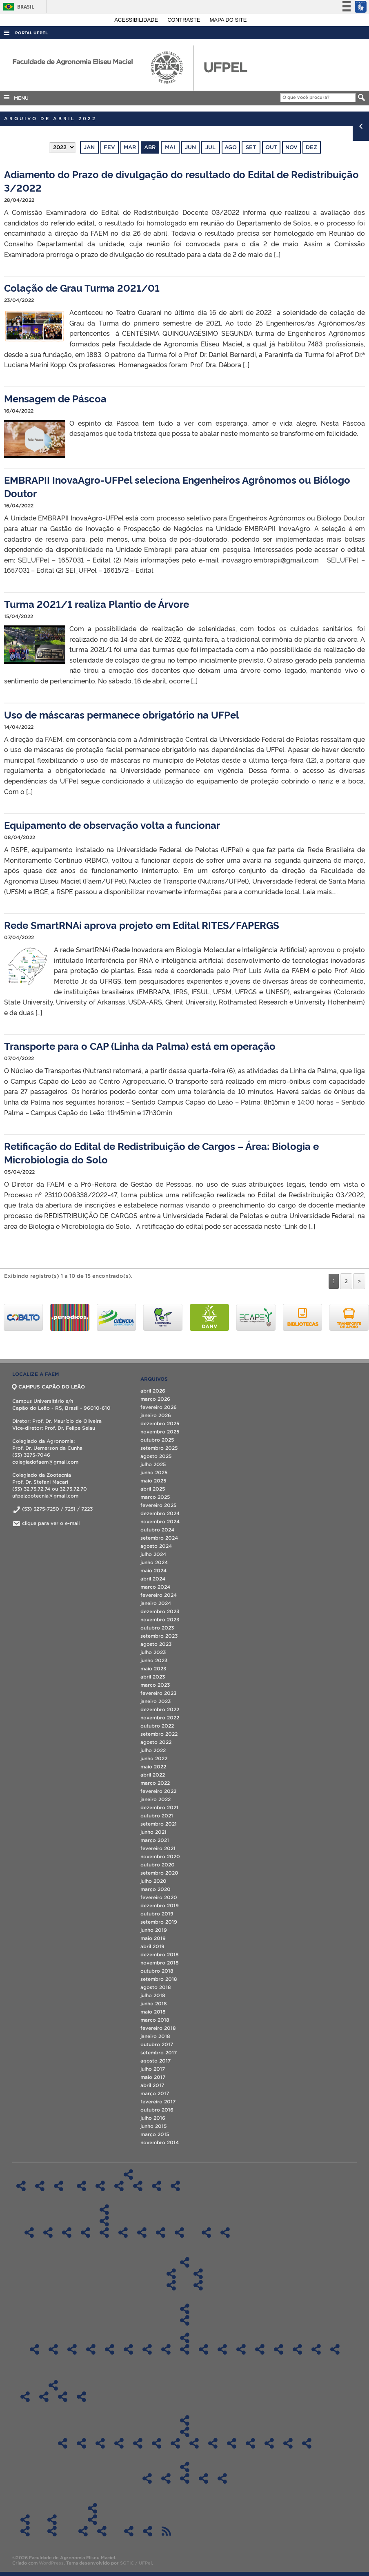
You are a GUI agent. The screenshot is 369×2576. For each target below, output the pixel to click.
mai (170, 147)
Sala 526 (147, 2349)
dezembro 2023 (159, 1611)
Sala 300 (72, 2349)
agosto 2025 (155, 1456)
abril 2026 (152, 1390)
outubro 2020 (157, 1864)
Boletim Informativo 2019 (44, 2396)
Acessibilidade (137, 20)
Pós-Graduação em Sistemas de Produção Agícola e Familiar (142, 2232)
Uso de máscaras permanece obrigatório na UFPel (121, 714)
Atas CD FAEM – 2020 (156, 2443)
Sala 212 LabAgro (260, 2349)
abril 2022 (152, 1774)
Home (21, 2186)
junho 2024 (154, 1562)
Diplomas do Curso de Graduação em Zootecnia (198, 2285)
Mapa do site (228, 20)
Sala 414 (109, 2349)
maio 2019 (153, 1938)
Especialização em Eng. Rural (179, 2232)
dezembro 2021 (159, 1807)
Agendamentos (185, 2338)
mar (130, 147)
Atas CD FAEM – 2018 (194, 2443)
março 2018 (154, 2019)
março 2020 (155, 1889)
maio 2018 (153, 2011)
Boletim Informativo (53, 2385)
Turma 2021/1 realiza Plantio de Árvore (96, 603)
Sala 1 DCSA (222, 2349)
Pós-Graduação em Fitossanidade (104, 2232)
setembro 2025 (159, 1448)
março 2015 (154, 2134)
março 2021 (154, 1840)
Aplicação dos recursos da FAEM (184, 2467)
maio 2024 (153, 1570)
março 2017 (154, 2093)
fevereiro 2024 (158, 1595)
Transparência (184, 2420)
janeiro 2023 (155, 1701)
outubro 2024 (157, 1529)
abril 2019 (152, 1946)
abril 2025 (152, 1488)
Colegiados (184, 2262)
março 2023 (155, 1685)
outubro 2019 (156, 1913)
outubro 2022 (157, 1725)
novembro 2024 (160, 1521)
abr (150, 147)
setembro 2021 (158, 1823)
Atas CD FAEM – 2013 (288, 2443)
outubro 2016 (156, 2109)
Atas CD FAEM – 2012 (306, 2443)
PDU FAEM (147, 2531)
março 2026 (155, 1399)
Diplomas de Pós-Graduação (104, 2221)
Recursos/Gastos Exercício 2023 (203, 2478)
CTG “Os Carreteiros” (92, 2508)
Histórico (39, 2186)
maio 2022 (153, 1766)
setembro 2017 (158, 2052)
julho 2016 (152, 2118)
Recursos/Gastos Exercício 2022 (184, 2478)
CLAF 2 (297, 2349)
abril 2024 (152, 1578)
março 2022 (155, 1783)
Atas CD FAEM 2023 (100, 2443)
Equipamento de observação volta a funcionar (112, 824)
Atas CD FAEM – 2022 (119, 2443)
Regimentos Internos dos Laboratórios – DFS (119, 2186)
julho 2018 (152, 1995)
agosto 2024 (156, 1546)
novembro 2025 (159, 1431)
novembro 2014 (159, 2142)
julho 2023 (153, 1652)
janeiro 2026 (155, 1415)
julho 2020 (153, 1881)
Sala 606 (184, 2349)
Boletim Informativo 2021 (81, 2396)
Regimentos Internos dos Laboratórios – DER (156, 2186)
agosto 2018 (155, 1987)
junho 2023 (153, 1660)
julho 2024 (153, 1554)
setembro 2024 (159, 1537)
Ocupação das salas (184, 2320)
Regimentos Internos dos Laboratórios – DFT (100, 2186)
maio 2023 (153, 1668)
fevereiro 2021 (158, 1848)
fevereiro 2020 (158, 1897)
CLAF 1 (278, 2349)
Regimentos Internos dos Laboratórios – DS (137, 2186)
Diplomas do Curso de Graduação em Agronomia (171, 2285)
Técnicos (225, 2232)
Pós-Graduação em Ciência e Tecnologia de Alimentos (48, 2232)
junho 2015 (153, 2126)
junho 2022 (153, 1758)
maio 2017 (152, 2077)
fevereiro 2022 (158, 1791)
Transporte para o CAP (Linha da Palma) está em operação (140, 1045)
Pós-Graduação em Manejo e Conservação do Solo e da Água (123, 2232)
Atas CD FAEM (185, 2432)
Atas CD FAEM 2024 (81, 2443)
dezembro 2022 (159, 1709)
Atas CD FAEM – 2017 (213, 2443)
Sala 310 (91, 2349)
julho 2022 (153, 1750)
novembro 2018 (159, 1962)
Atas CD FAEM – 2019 (175, 2443)
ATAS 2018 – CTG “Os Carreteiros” (83, 2531)
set (251, 147)
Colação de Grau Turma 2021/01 (82, 287)
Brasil (17, 6)
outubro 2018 (156, 1970)
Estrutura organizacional (58, 2186)
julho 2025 (153, 1464)
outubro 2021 (156, 1815)
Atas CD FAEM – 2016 (231, 2443)
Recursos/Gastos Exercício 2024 (222, 2478)
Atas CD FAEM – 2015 (250, 2443)
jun (190, 147)
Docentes (206, 2232)
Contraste (184, 20)
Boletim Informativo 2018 (25, 2396)
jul (210, 147)
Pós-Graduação (104, 2209)
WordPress (51, 2562)
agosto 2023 (155, 1644)
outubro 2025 (157, 1439)
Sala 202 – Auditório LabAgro (241, 2349)
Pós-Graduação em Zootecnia (160, 2232)
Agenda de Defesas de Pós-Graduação (128, 2531)
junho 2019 (153, 1930)
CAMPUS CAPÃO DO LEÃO (48, 1386)
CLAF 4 (335, 2349)
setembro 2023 (159, 1635)
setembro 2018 (158, 1979)
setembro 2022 (159, 1734)
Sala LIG (34, 2349)
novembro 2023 (159, 1619)
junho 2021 (153, 1832)
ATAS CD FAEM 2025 (62, 2443)
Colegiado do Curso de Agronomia (171, 2273)
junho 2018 (153, 2003)
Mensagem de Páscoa (55, 398)
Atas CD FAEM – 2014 (269, 2443)
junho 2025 (153, 1472)
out (271, 147)
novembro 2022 (159, 1717)
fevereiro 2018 (158, 2028)
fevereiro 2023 (158, 1693)
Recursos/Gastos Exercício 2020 (147, 2478)
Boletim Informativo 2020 (62, 2396)
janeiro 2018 (155, 2036)
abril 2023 (152, 1676)
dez (311, 147)
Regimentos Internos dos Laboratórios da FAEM (128, 2174)
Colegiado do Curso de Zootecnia (198, 2273)
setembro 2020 (159, 1872)
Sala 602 (166, 2349)
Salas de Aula (184, 2309)
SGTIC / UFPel (136, 2562)
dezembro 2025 (159, 1423)
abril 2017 (152, 2085)
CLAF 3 (316, 2349)
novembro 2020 (160, 1856)
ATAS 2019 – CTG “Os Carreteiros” (102, 2531)
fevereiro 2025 (158, 1505)
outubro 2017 (156, 2044)
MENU (15, 97)
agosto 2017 (155, 2060)
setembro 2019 (158, 1921)
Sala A (53, 2349)
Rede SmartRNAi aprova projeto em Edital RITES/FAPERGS (141, 924)
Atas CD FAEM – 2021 (137, 2443)
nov (291, 147)
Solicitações (25, 2519)
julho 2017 (152, 2069)
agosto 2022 (155, 1742)
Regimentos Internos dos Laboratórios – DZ (175, 2186)
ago (231, 147)
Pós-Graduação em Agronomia (29, 2232)
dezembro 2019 (159, 1905)
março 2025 (155, 1497)
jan (89, 147)
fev (109, 147)
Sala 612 (203, 2349)
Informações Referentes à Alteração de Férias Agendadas (25, 2531)
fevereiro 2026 (158, 1407)
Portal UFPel (31, 33)
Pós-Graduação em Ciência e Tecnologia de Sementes (85, 2232)
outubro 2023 (157, 1627)
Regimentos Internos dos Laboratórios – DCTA (81, 2186)
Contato (52, 2519)
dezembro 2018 (159, 1954)
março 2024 (155, 1586)
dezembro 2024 (160, 1513)
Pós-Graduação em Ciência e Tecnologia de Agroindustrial (66, 2232)
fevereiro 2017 (158, 2101)
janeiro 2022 (155, 1799)
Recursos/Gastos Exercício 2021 (166, 2478)
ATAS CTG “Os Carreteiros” (92, 2519)
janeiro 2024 (155, 1603)
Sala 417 (128, 2349)
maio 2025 (153, 1480)
